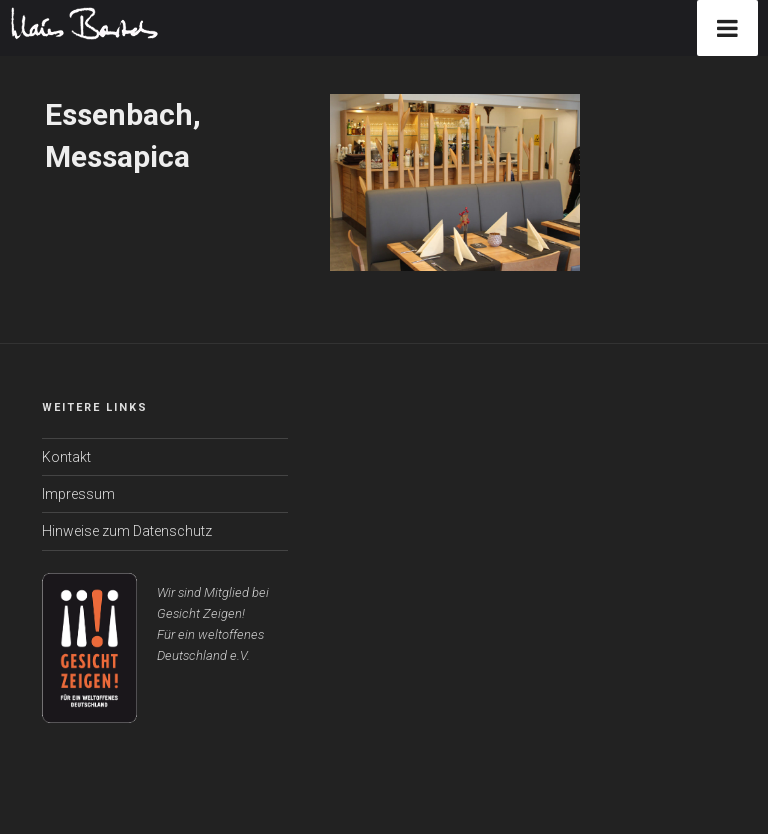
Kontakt (66, 457)
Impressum (78, 494)
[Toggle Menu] (727, 28)
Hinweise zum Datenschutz (127, 531)
